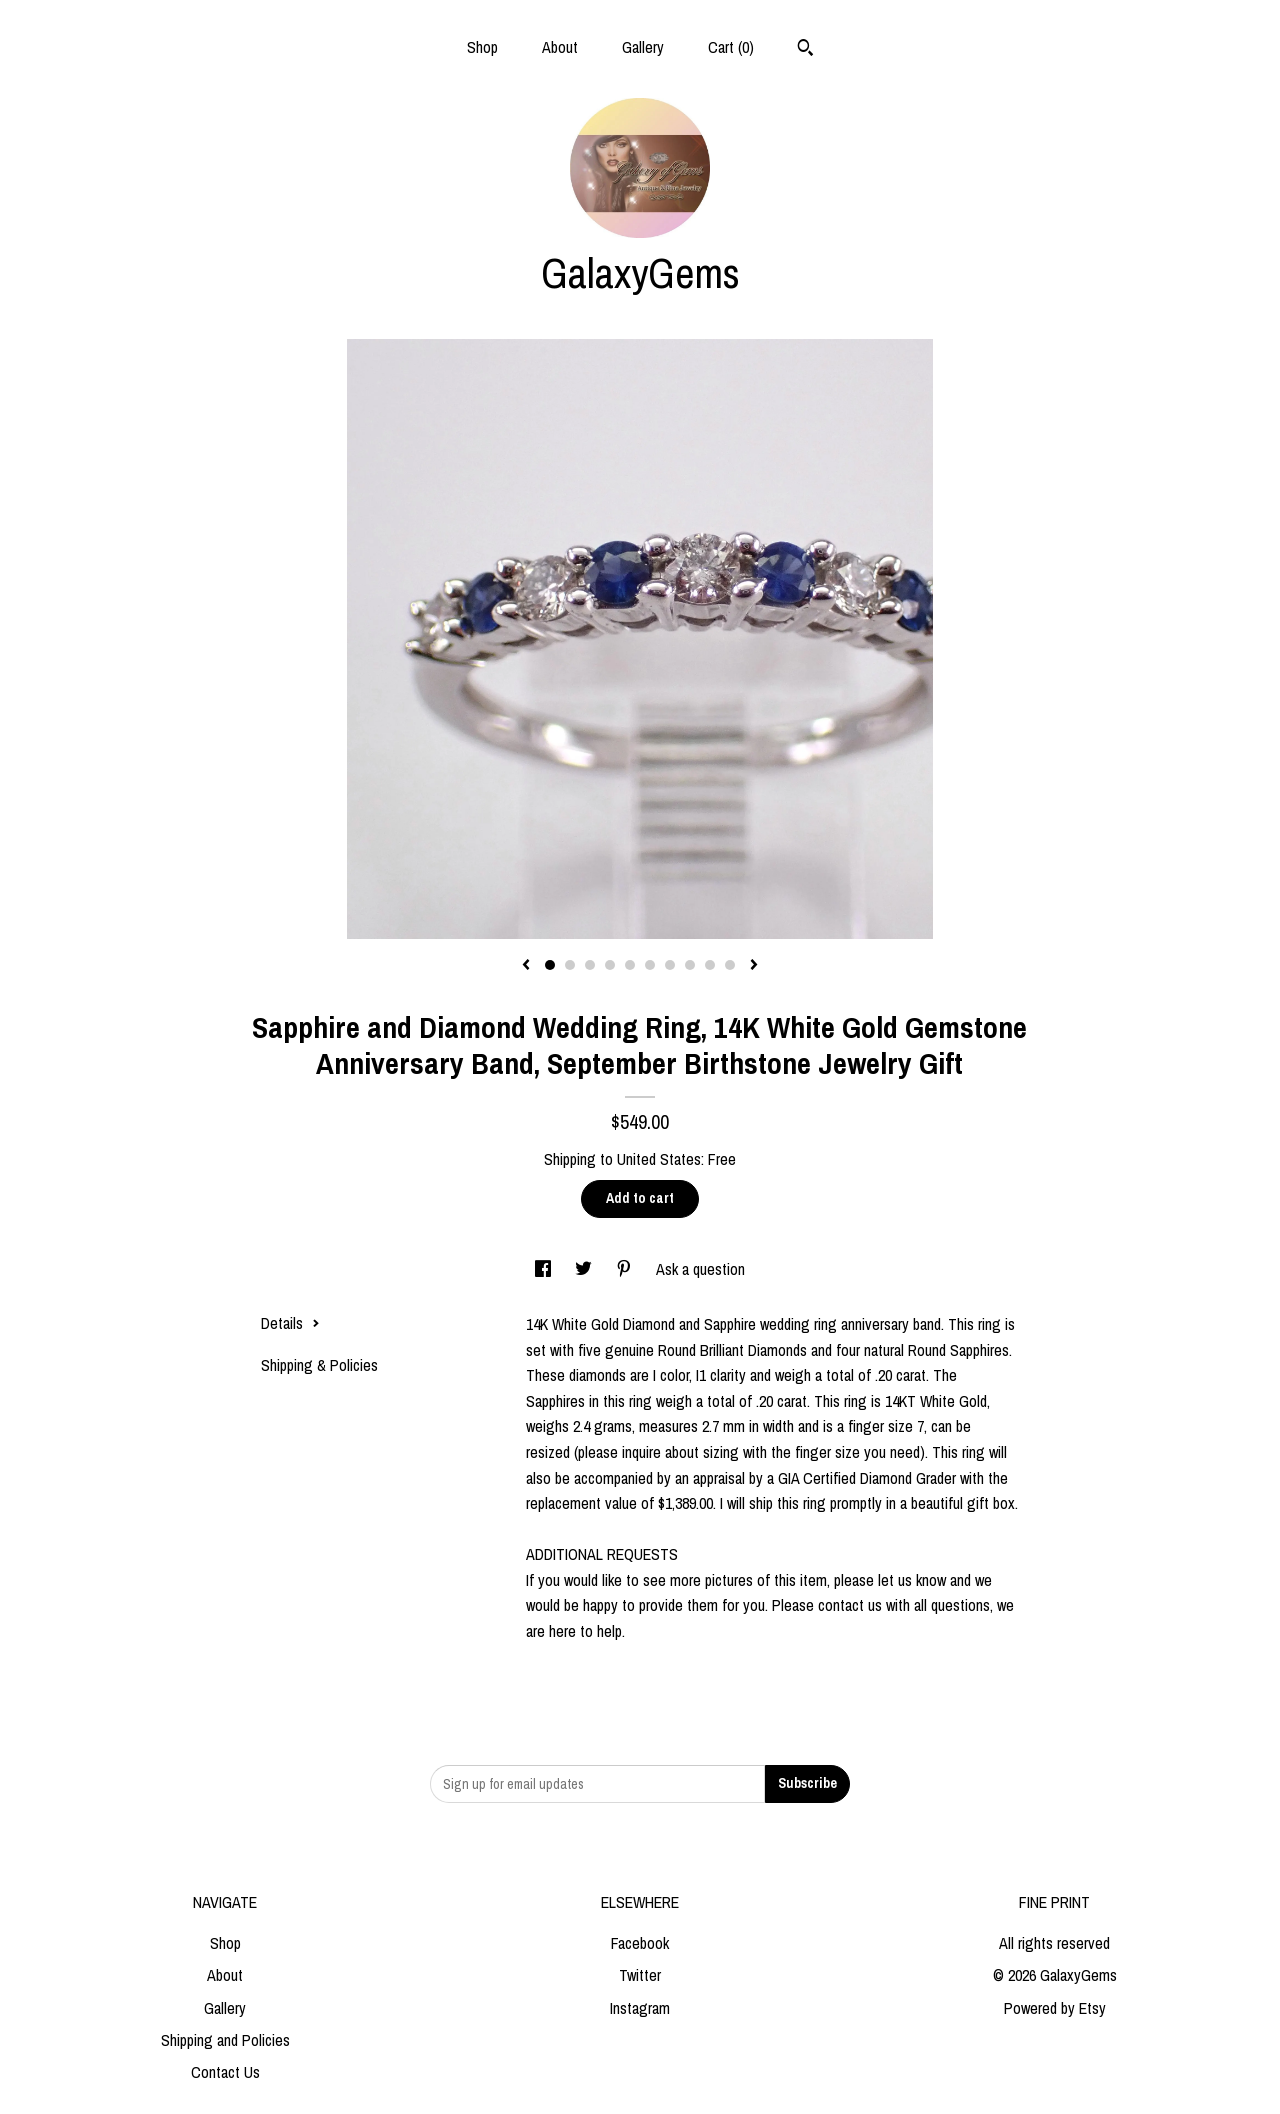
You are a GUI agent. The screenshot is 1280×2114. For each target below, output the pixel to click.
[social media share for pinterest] (626, 1269)
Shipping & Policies (319, 1365)
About (560, 47)
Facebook (640, 1943)
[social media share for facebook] (545, 1269)
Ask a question (700, 1269)
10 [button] (730, 965)
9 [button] (710, 965)
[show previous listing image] (526, 966)
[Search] (805, 50)
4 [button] (610, 965)
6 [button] (650, 965)
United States (659, 1159)
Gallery (643, 47)
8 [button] (690, 965)
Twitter (640, 1975)
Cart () (731, 47)
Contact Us (225, 2072)
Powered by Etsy (1055, 2008)
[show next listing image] (754, 966)
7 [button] (670, 965)
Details (290, 1323)
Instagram (640, 2008)
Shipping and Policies (225, 2040)
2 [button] (570, 965)
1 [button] (550, 965)
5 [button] (630, 965)
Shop (482, 47)
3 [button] (590, 965)
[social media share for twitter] (585, 1269)
